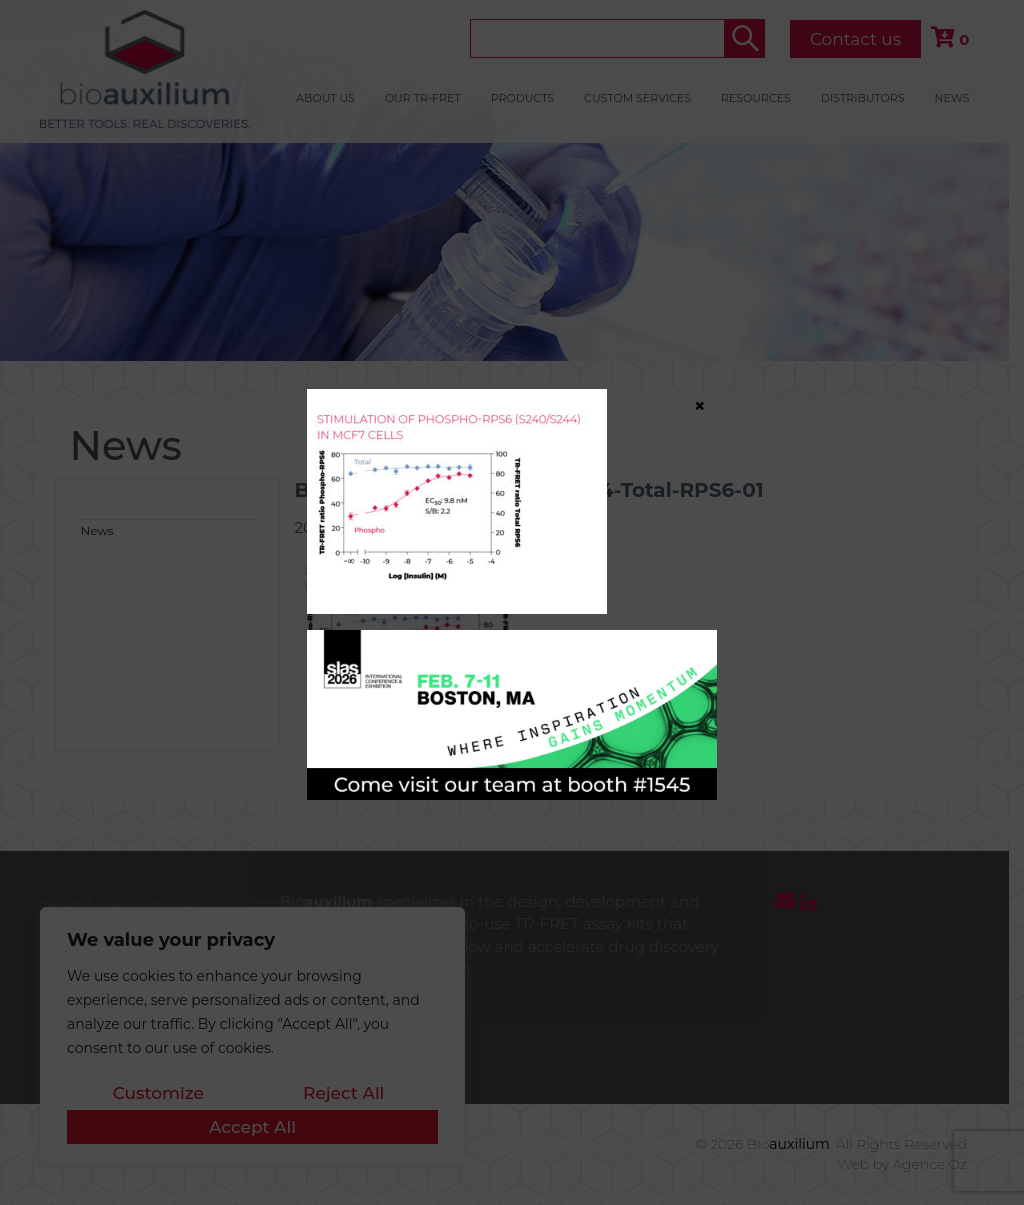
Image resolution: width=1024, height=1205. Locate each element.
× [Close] (700, 405)
